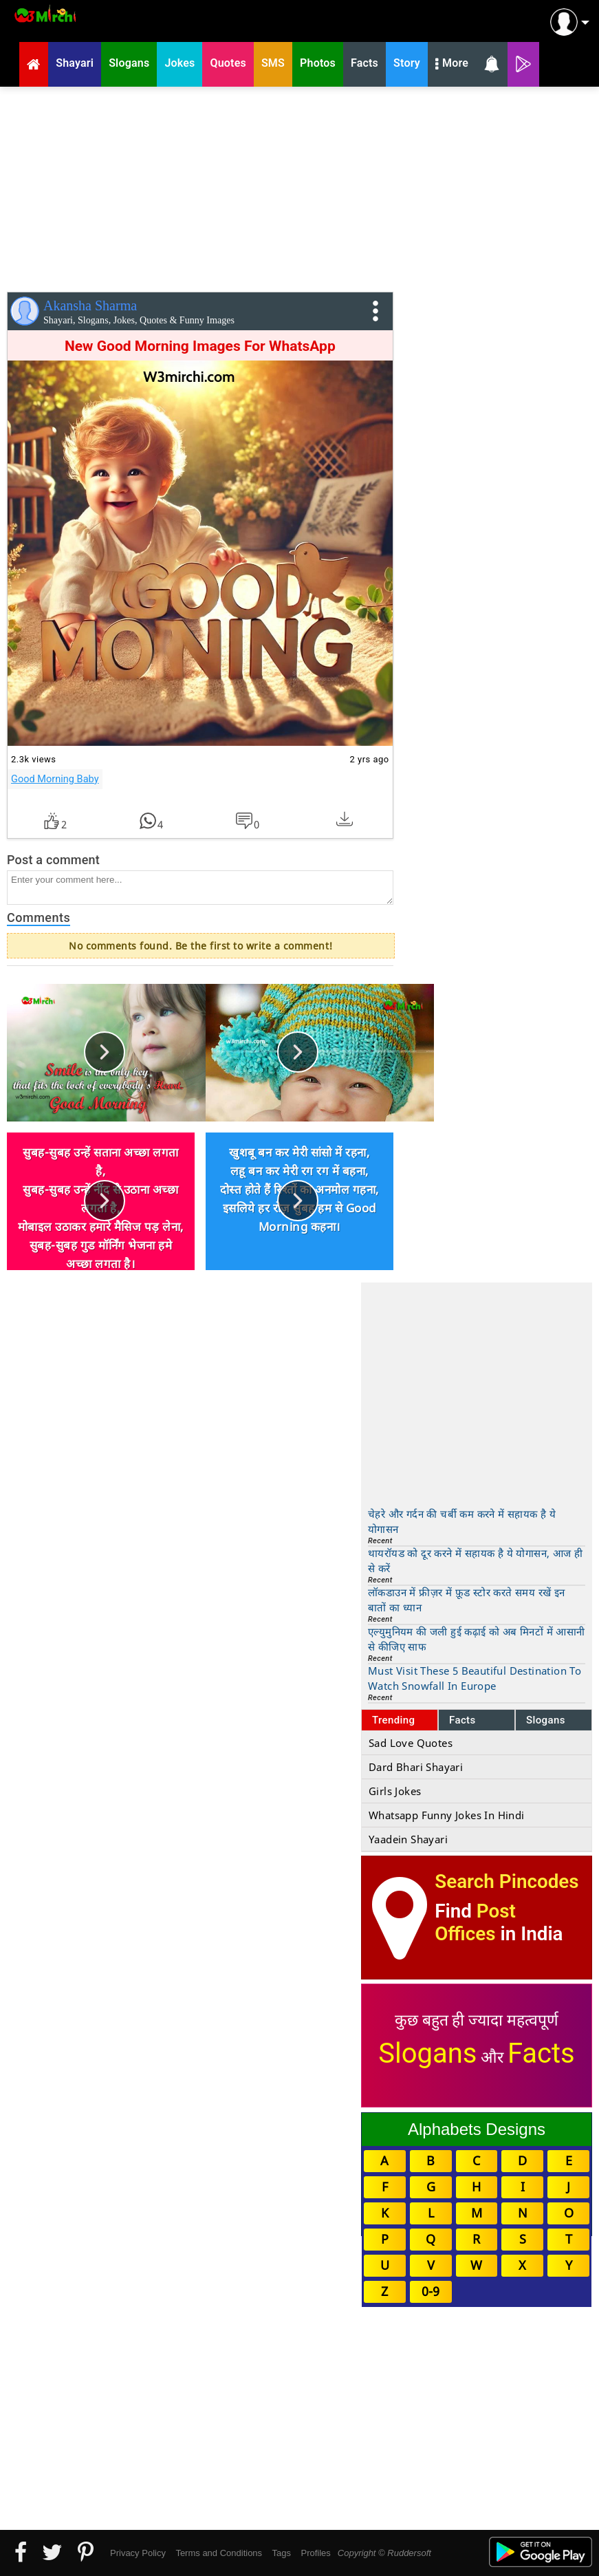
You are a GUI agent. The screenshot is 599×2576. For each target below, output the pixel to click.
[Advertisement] (299, 186)
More (451, 65)
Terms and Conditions (218, 2553)
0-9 (430, 2291)
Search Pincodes (506, 1881)
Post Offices (475, 1922)
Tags (281, 2553)
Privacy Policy (138, 2553)
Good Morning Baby (55, 779)
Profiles (315, 2553)
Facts (462, 1720)
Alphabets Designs (476, 2129)
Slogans (545, 1720)
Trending (393, 1720)
